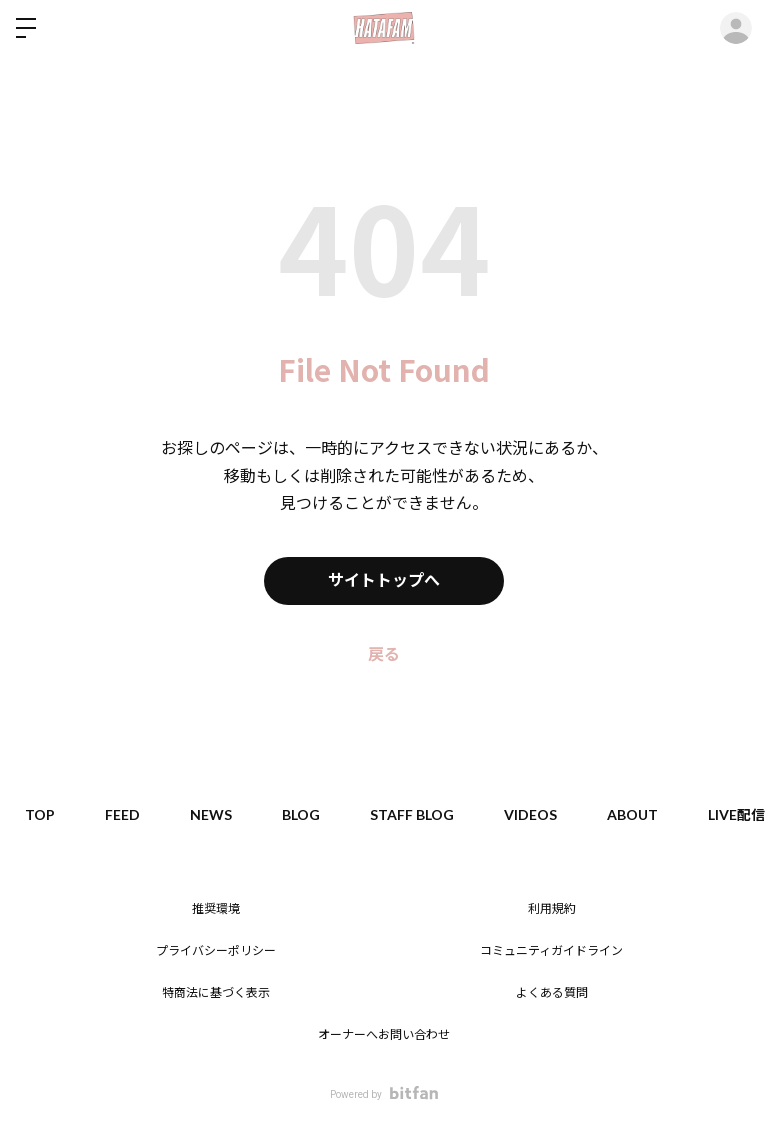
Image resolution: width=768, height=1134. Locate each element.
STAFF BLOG (412, 814)
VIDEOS (530, 814)
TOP (40, 814)
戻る (384, 654)
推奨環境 (216, 909)
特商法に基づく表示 (216, 993)
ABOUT (632, 814)
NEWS (211, 814)
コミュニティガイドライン (551, 951)
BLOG (301, 814)
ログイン (736, 28)
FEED (122, 814)
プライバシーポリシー (216, 951)
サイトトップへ (384, 580)
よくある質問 (552, 993)
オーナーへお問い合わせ (384, 1035)
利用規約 (552, 909)
